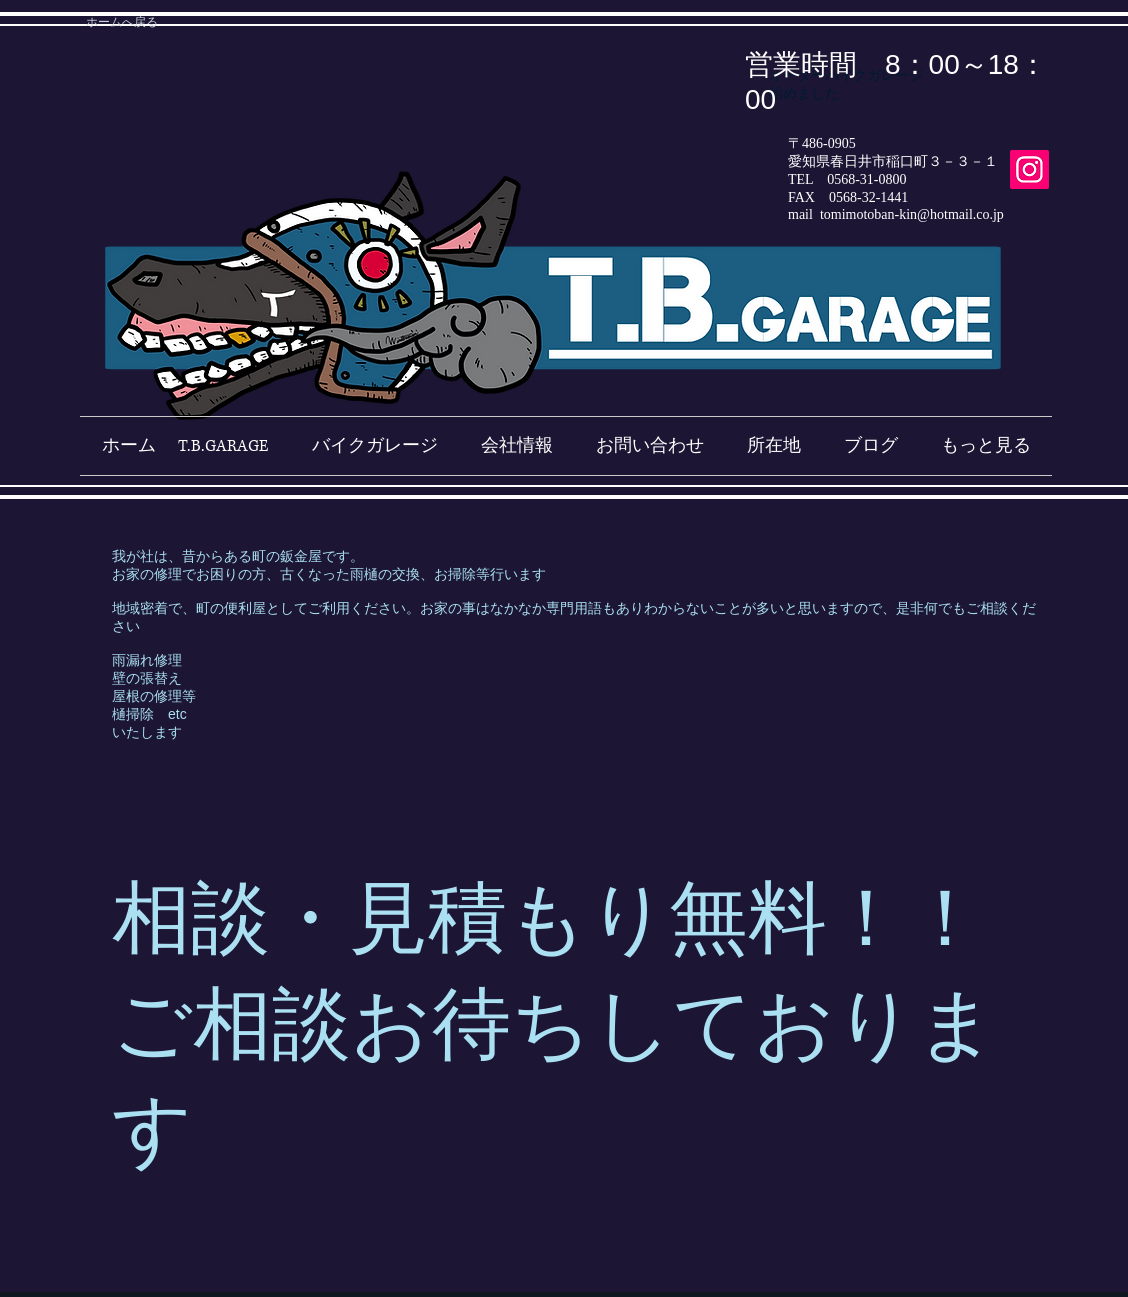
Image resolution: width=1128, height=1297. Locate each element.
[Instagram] (1029, 169)
